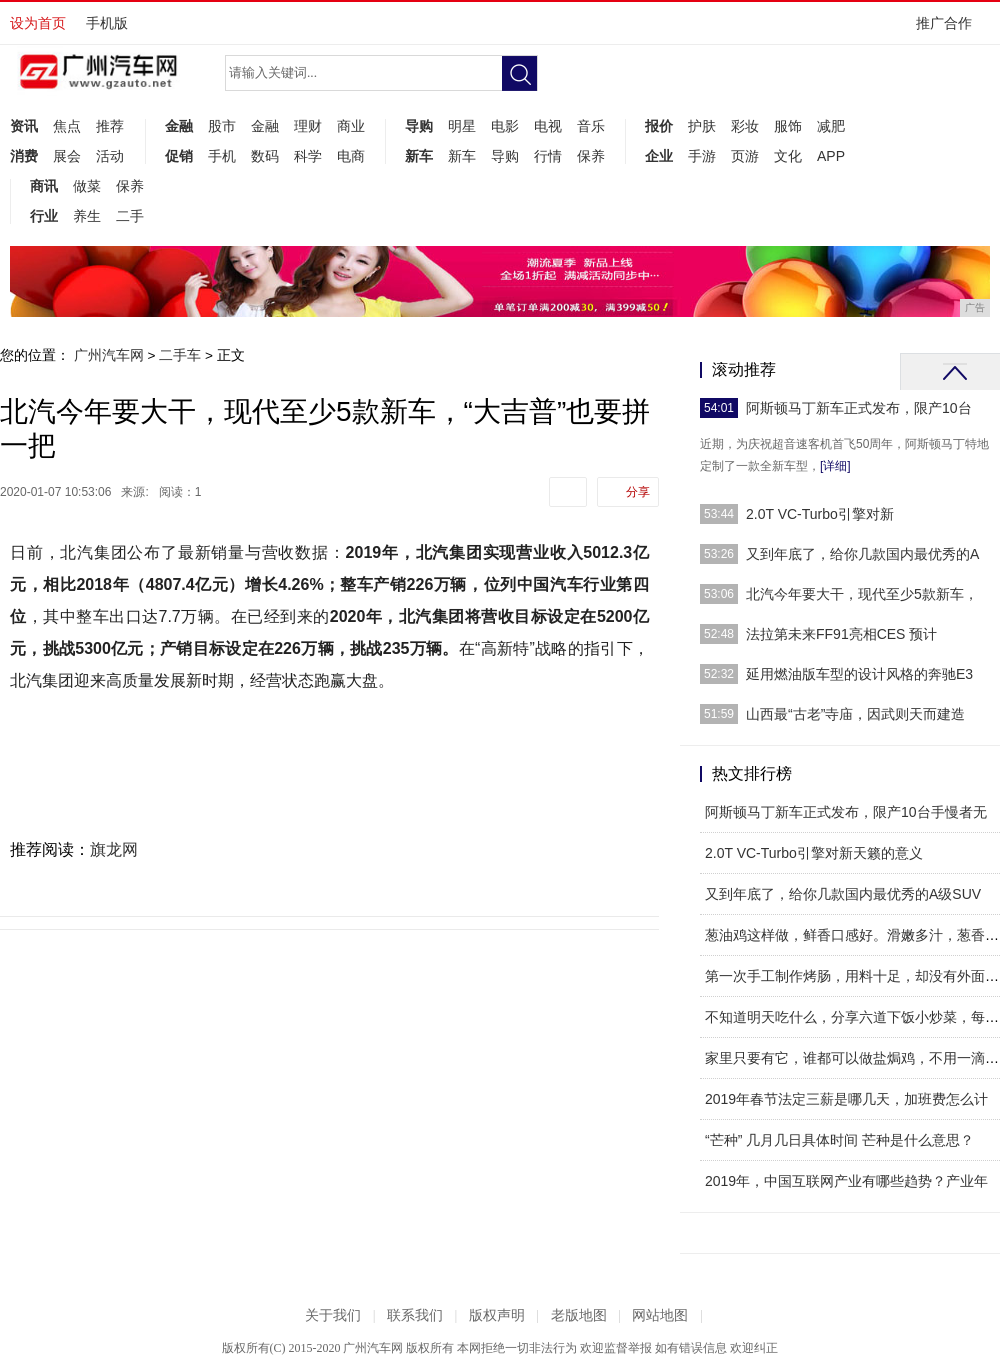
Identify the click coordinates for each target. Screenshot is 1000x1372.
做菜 (87, 186)
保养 (591, 156)
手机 (222, 156)
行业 (44, 216)
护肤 (702, 126)
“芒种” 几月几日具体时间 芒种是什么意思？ (839, 1140)
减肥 (831, 126)
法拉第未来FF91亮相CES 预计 (841, 634)
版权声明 (497, 1315)
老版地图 (579, 1315)
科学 (308, 156)
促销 (179, 156)
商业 (351, 126)
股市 (222, 126)
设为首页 (38, 23)
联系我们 (415, 1315)
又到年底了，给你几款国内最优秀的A (862, 554)
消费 (24, 156)
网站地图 (660, 1315)
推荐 (110, 126)
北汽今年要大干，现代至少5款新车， (862, 594)
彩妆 (745, 126)
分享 (638, 492)
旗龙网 (114, 849)
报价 (659, 126)
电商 (351, 156)
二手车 (180, 355)
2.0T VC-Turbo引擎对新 (820, 514)
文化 (788, 156)
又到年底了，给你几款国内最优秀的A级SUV (843, 894)
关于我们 (333, 1315)
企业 (659, 156)
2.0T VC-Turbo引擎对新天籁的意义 (814, 853)
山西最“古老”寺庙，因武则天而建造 (855, 714)
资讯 (24, 126)
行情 (548, 156)
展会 (67, 156)
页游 (745, 156)
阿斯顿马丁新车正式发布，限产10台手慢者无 (846, 812)
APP (831, 156)
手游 (702, 156)
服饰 (788, 126)
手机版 (107, 23)
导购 (419, 126)
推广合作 (950, 29)
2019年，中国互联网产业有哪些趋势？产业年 (846, 1181)
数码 (265, 156)
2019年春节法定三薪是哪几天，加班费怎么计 (846, 1099)
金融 (179, 126)
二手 (130, 216)
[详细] (835, 466)
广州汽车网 (109, 355)
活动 (110, 156)
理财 (308, 126)
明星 (462, 126)
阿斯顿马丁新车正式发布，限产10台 (859, 408)
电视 (548, 126)
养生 (87, 216)
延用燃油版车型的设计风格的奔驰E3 (859, 674)
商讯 (44, 186)
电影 (505, 126)
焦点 (67, 126)
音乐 (591, 126)
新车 (419, 156)
